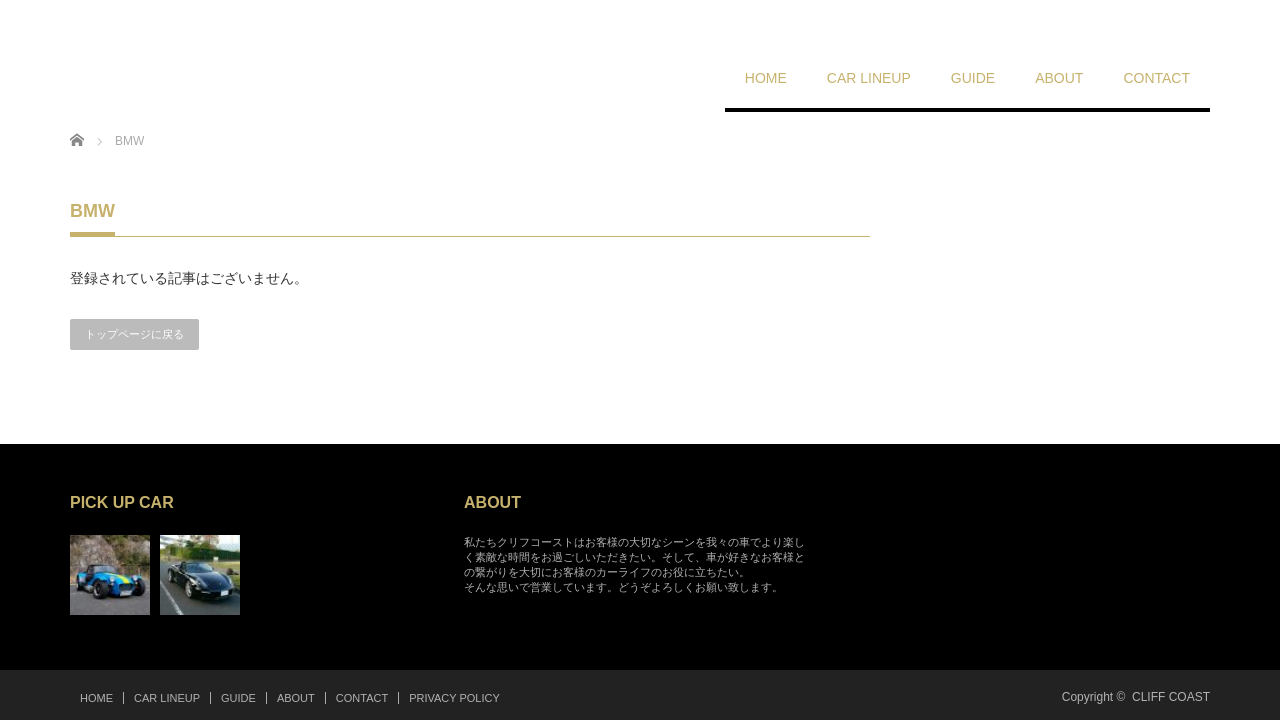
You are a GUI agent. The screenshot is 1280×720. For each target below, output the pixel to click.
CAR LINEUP (869, 78)
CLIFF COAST (1171, 697)
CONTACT (1156, 78)
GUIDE (973, 78)
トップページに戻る (134, 334)
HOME (766, 78)
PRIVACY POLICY (454, 698)
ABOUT (1059, 78)
